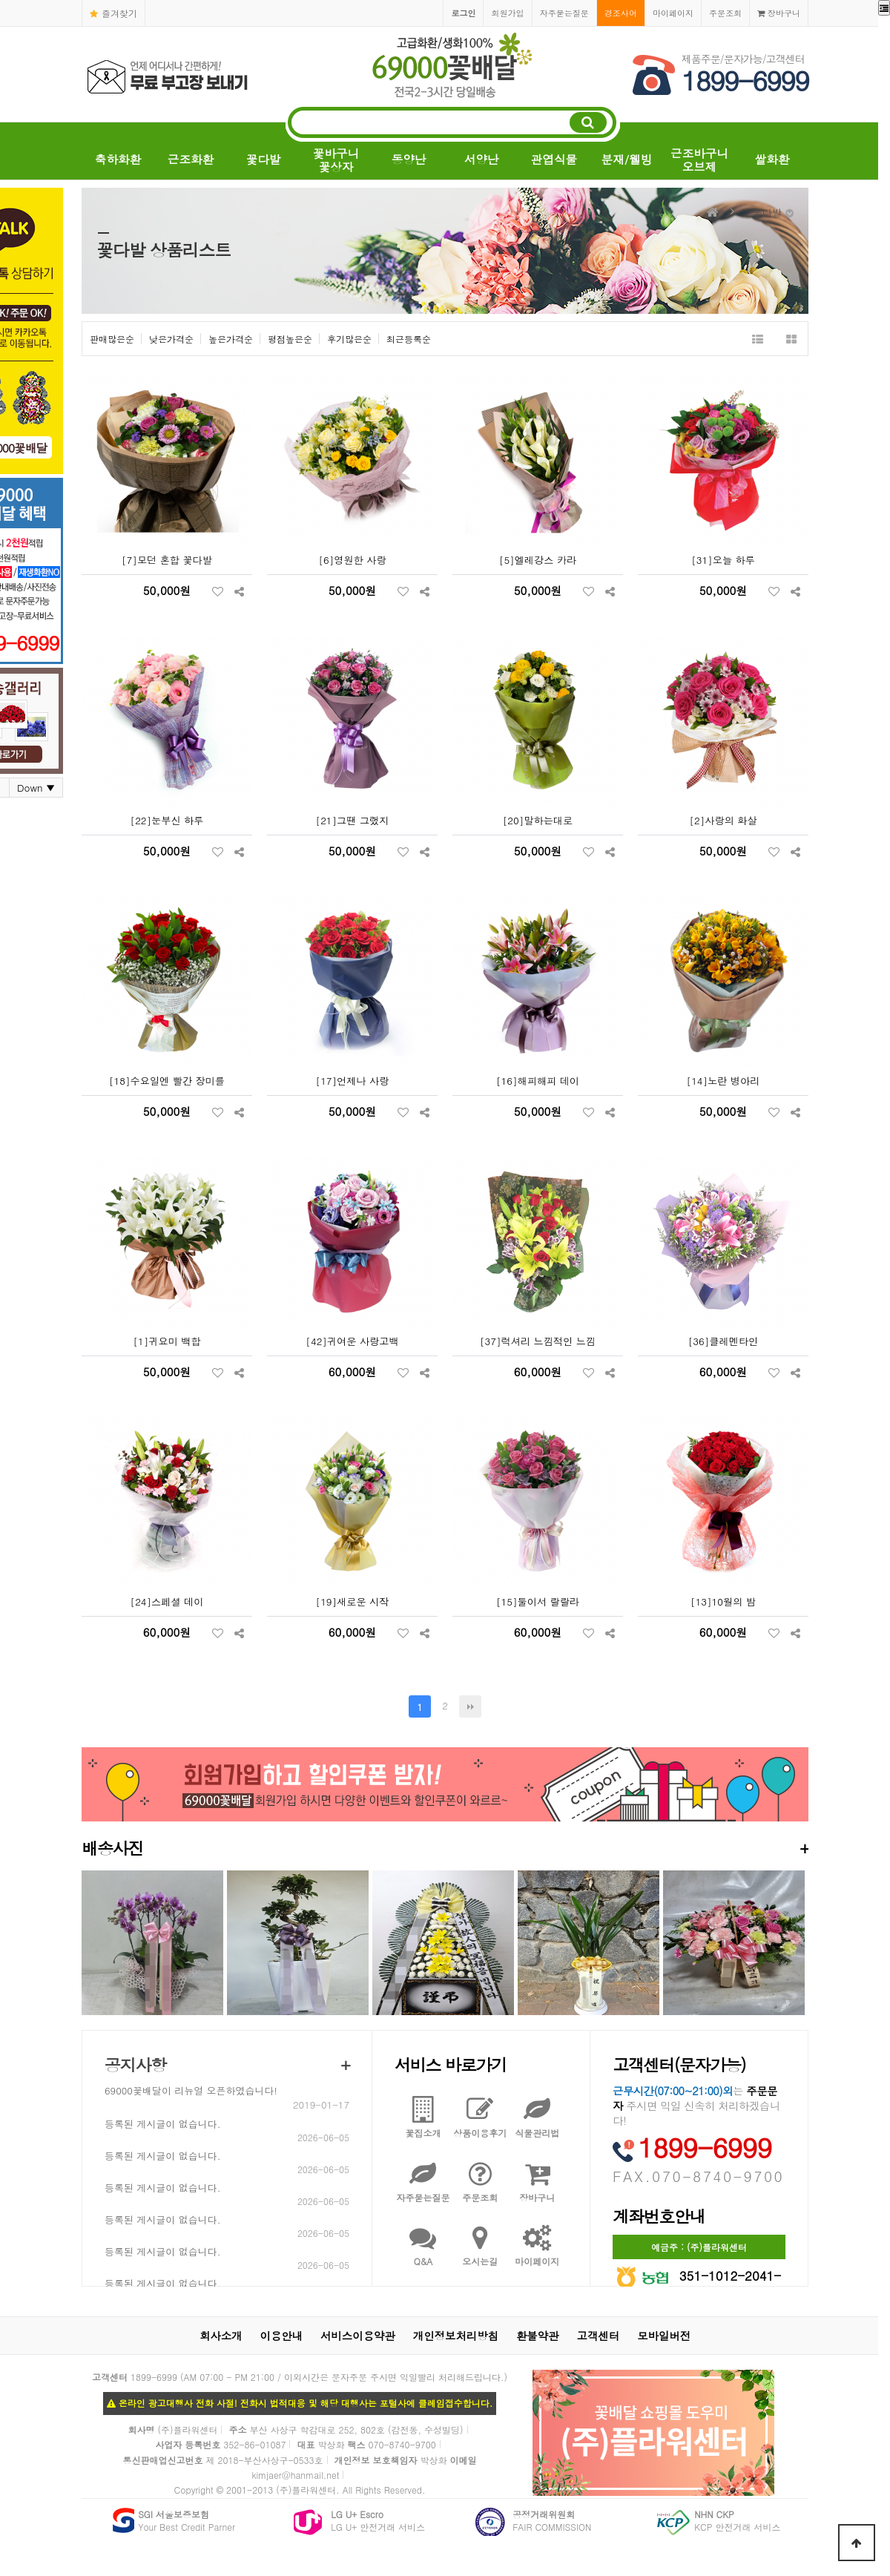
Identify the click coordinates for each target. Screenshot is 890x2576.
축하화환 (118, 159)
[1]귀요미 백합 (166, 1341)
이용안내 (281, 2335)
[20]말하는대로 (538, 820)
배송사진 (445, 1847)
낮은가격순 (171, 338)
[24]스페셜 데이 (167, 1601)
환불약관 (537, 2335)
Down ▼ (36, 788)
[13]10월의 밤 (723, 1601)
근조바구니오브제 (699, 159)
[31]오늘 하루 (723, 560)
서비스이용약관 (357, 2335)
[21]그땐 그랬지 (352, 820)
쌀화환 (772, 159)
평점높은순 (290, 338)
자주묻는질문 (564, 13)
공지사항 (135, 2064)
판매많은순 (112, 338)
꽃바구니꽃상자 (336, 159)
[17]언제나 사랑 (352, 1081)
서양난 (481, 159)
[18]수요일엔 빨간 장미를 (167, 1081)
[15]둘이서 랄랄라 (537, 1601)
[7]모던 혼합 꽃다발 (167, 560)
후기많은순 (349, 338)
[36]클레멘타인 (723, 1341)
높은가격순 (230, 338)
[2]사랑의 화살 (722, 820)
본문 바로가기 (0, 0)
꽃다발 (263, 159)
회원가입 (507, 13)
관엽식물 (554, 159)
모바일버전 (663, 2335)
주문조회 (725, 13)
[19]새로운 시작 (352, 1601)
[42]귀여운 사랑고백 (352, 1341)
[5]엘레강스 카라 (537, 560)
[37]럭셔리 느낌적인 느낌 (538, 1341)
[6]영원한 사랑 (352, 560)
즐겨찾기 (113, 13)
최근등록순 (408, 338)
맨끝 (470, 1706)
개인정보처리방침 (455, 2335)
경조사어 (620, 13)
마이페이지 (673, 13)
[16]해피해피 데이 (537, 1081)
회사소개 (221, 2335)
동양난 (409, 159)
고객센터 (598, 2335)
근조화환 (191, 159)
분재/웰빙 (627, 159)
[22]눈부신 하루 (167, 820)
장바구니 (778, 13)
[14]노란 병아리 (723, 1081)
